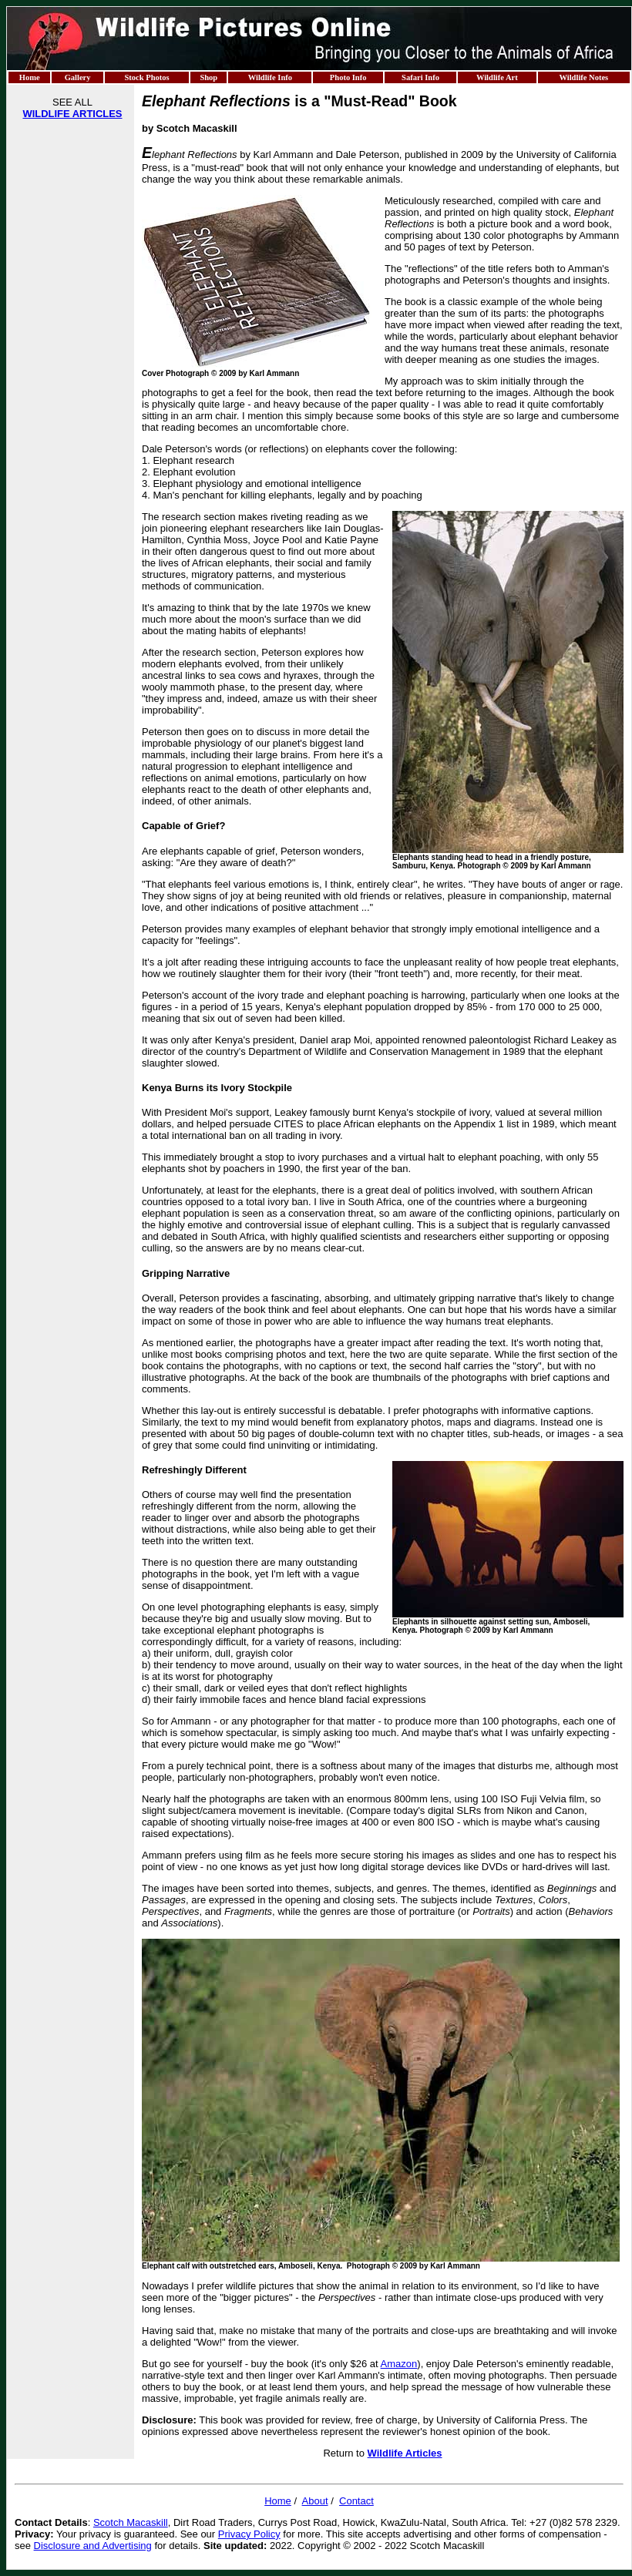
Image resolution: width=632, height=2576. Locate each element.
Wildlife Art (497, 77)
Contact (356, 2501)
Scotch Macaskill (130, 2522)
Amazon (399, 2363)
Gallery (78, 77)
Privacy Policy (249, 2534)
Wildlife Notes (583, 77)
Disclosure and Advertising (93, 2545)
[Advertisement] (72, 360)
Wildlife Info (270, 77)
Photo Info (348, 77)
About (315, 2501)
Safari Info (420, 77)
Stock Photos (146, 77)
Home (29, 77)
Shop (208, 77)
